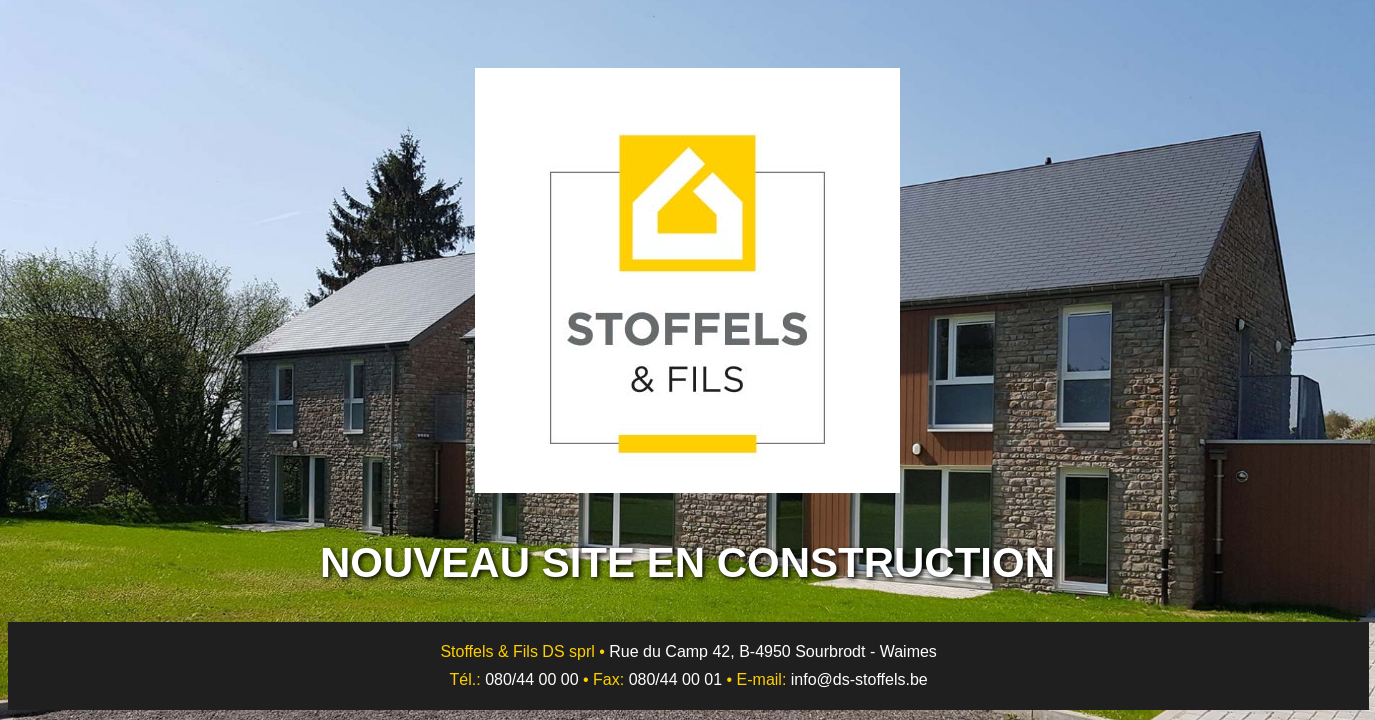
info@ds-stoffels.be (859, 679)
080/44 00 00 (531, 679)
